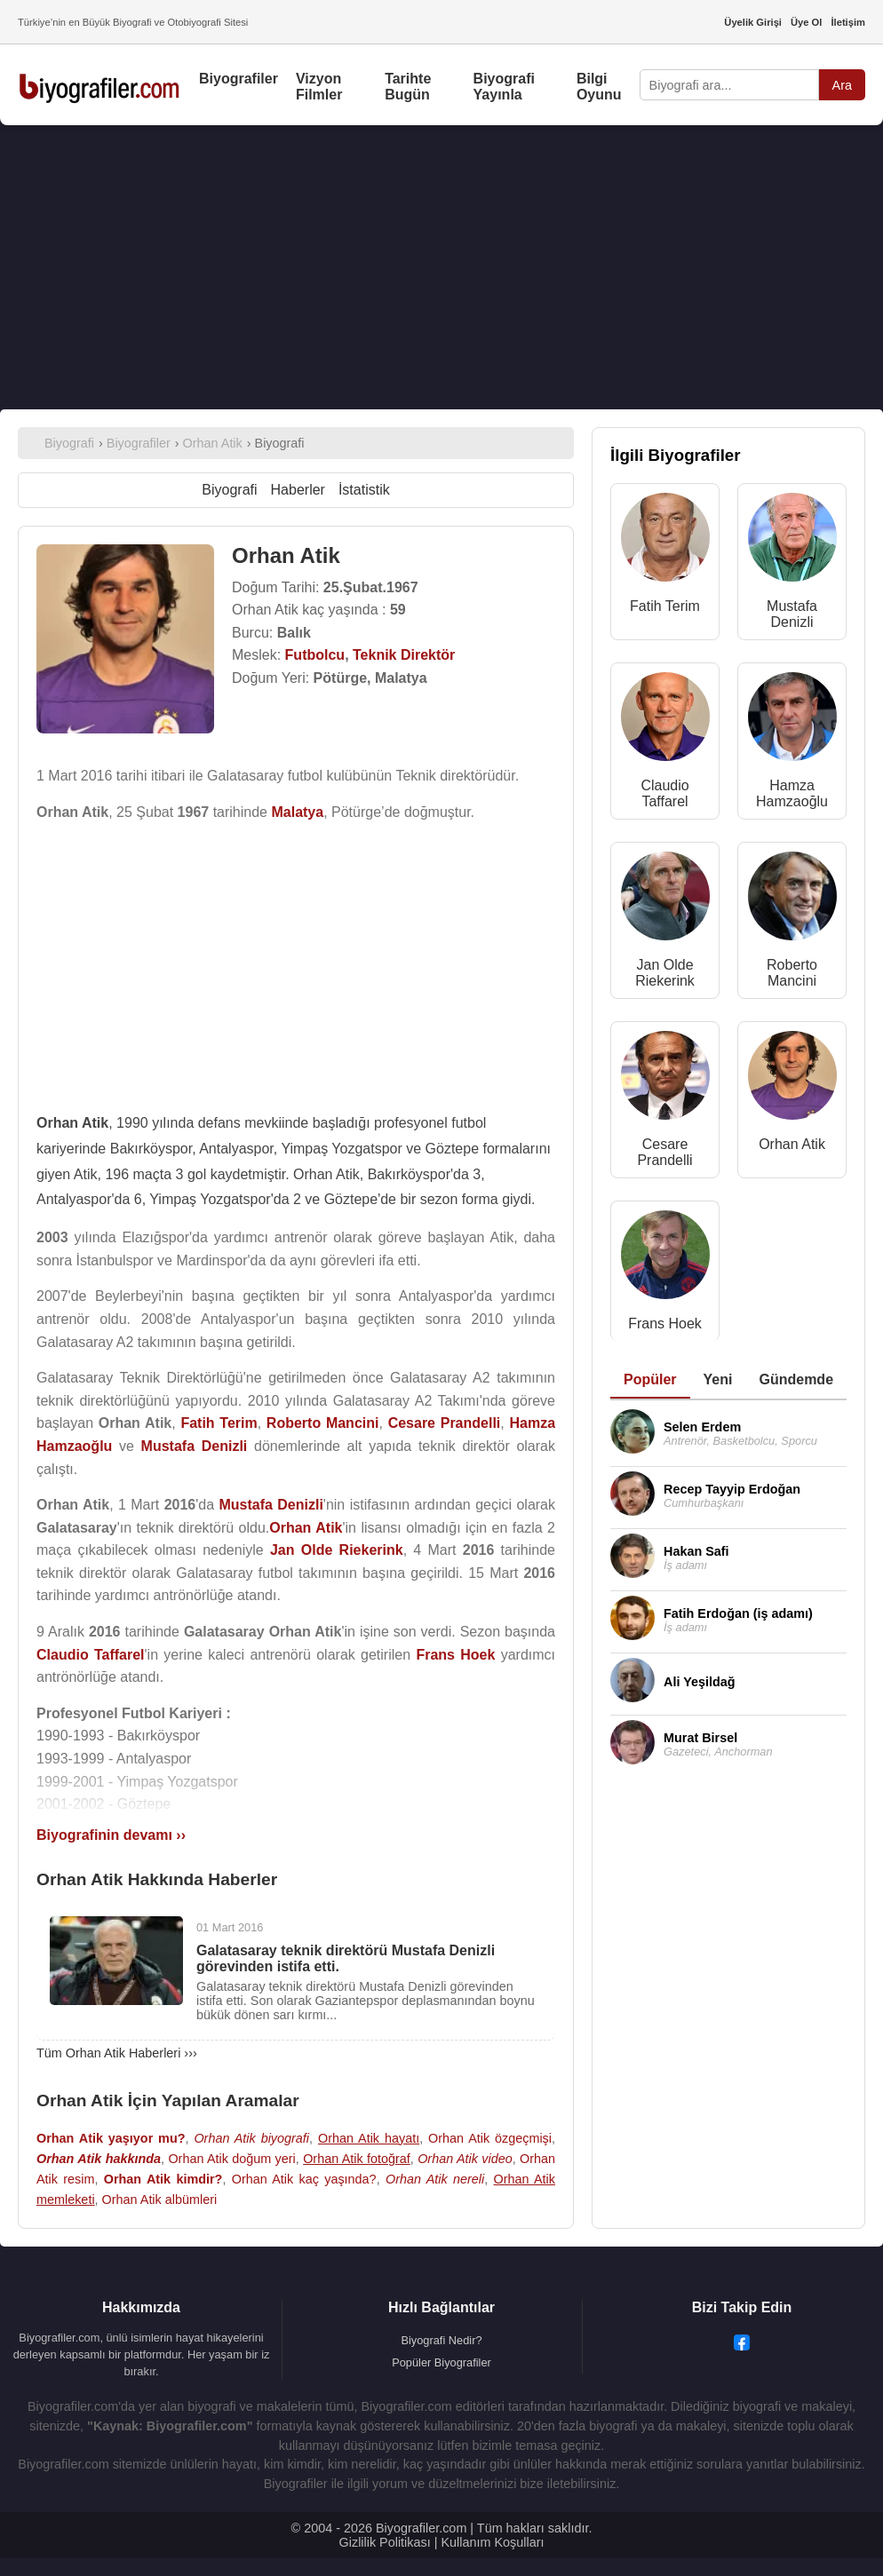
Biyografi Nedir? (441, 2340)
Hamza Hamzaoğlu (792, 793)
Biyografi (229, 489)
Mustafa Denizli (792, 614)
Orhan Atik (792, 1144)
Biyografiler (238, 78)
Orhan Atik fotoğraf (356, 2159)
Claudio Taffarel (664, 793)
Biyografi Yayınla (504, 86)
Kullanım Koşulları (492, 2542)
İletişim (848, 22)
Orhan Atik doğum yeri (231, 2159)
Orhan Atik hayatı (368, 2138)
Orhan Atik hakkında (98, 2159)
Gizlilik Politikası (385, 2542)
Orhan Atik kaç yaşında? (304, 2179)
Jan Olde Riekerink (665, 972)
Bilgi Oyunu (599, 86)
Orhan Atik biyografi (251, 2138)
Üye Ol (806, 22)
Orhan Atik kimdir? (163, 2179)
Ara (842, 85)
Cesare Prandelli (664, 1152)
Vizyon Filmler (319, 86)
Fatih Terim (665, 606)
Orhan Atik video (465, 2159)
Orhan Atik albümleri (160, 2199)
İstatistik (364, 489)
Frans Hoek (665, 1323)
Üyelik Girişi (753, 22)
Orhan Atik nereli (435, 2179)
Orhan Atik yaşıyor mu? (111, 2138)
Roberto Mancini (792, 972)
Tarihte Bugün (408, 86)
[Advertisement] (441, 267)
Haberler (298, 489)
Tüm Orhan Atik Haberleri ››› (116, 2053)
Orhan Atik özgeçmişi (490, 2138)
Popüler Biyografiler (441, 2362)
